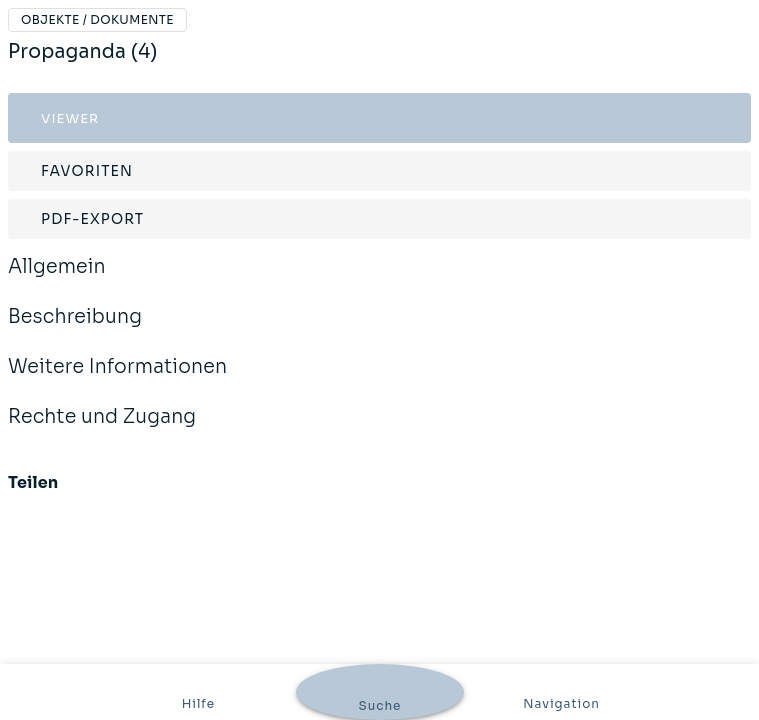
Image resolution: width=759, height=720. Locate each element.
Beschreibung (75, 330)
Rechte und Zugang (102, 430)
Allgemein (57, 280)
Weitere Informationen (117, 380)
